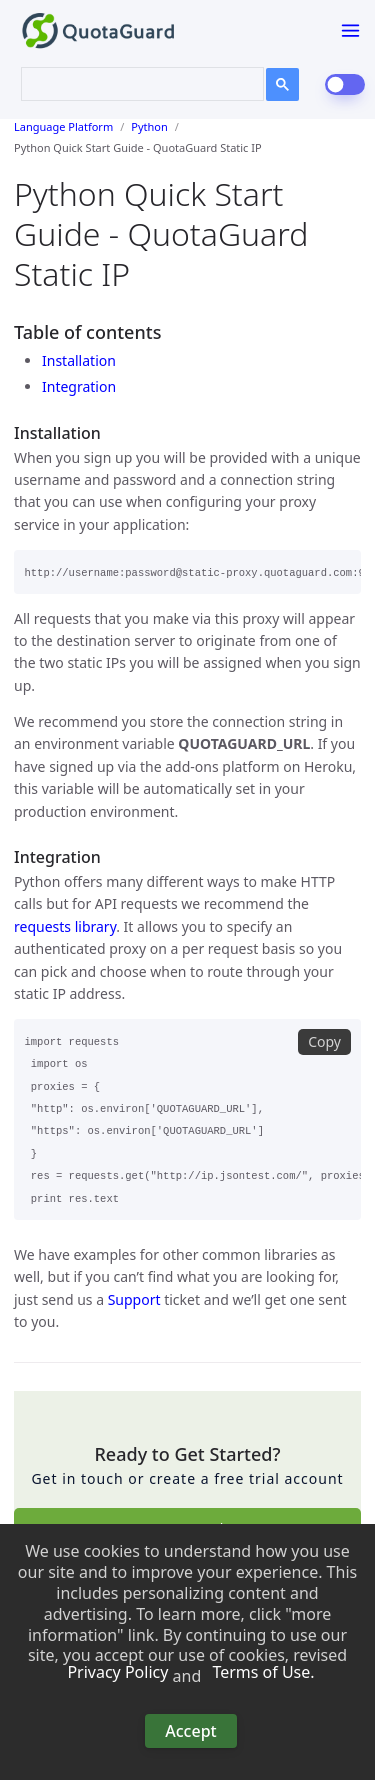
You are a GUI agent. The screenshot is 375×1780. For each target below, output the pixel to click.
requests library (65, 926)
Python (149, 126)
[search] (130, 82)
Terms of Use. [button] (263, 1672)
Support (134, 1299)
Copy (324, 1041)
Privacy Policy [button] (117, 1672)
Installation (79, 360)
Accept (190, 1731)
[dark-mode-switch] (345, 84)
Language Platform (63, 126)
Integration (79, 386)
